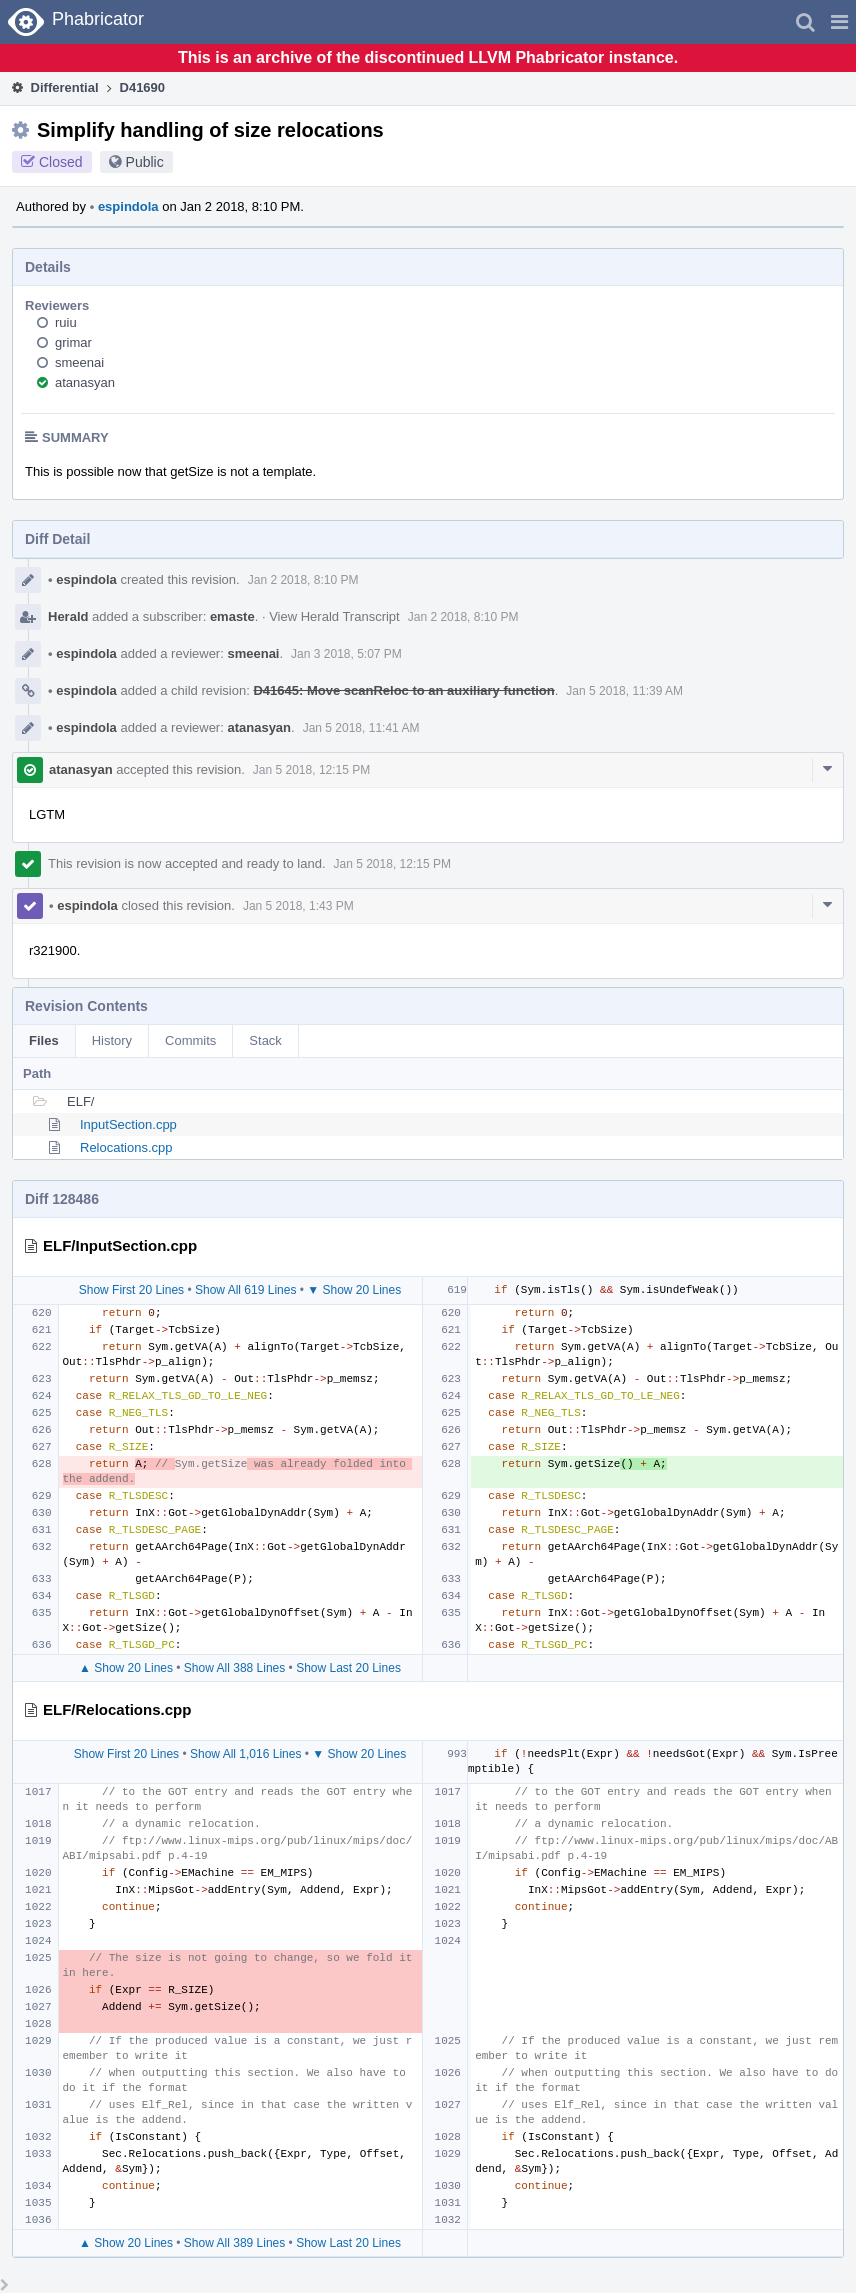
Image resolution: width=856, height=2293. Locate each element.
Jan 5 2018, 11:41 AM (361, 728)
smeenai (79, 362)
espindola (124, 206)
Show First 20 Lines (131, 1290)
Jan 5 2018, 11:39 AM (624, 691)
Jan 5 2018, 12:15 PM (311, 770)
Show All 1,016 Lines (245, 1754)
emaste (232, 616)
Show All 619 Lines (245, 1290)
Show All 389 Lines (234, 2243)
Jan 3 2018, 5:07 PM (346, 654)
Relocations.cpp (126, 1147)
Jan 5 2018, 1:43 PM (298, 906)
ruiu (66, 322)
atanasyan (85, 382)
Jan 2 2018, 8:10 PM (303, 580)
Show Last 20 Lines (348, 1668)
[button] (839, 22)
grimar (73, 342)
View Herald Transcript (334, 616)
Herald (68, 616)
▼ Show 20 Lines (354, 1290)
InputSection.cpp (128, 1124)
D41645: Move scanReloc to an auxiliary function (403, 690)
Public (145, 162)
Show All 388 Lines (234, 1668)
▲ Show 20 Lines (126, 1668)
